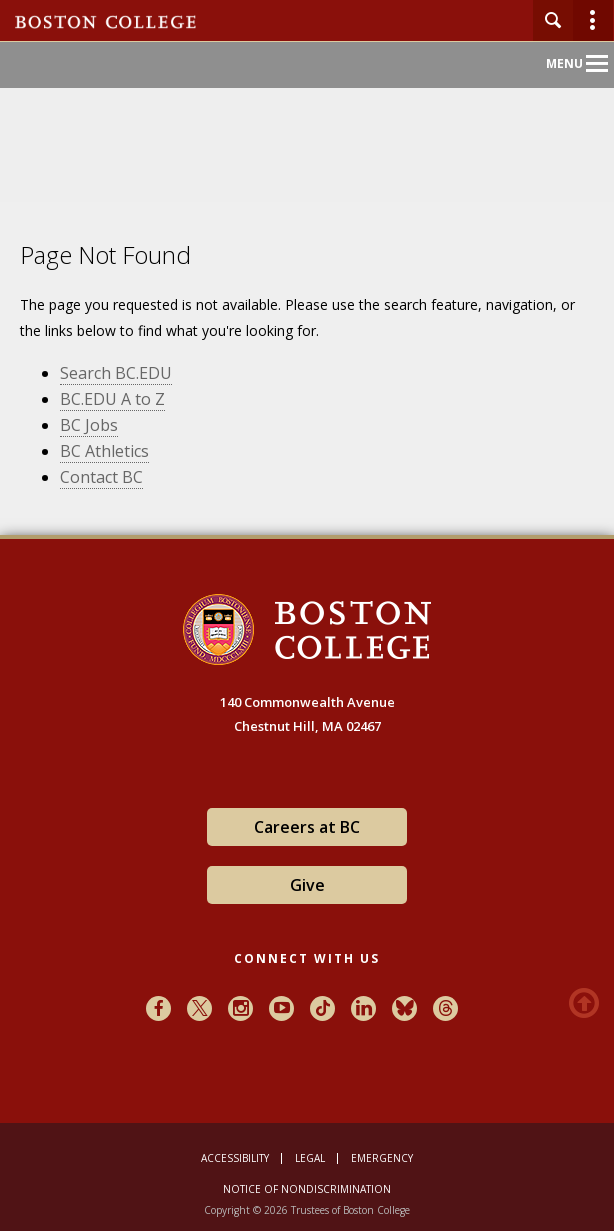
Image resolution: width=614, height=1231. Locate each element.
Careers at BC (307, 827)
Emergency (382, 1158)
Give (307, 885)
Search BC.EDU (116, 373)
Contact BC (101, 477)
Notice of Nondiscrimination (307, 1189)
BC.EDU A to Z (112, 399)
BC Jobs (89, 425)
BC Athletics (104, 451)
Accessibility (235, 1158)
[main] (307, 396)
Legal (310, 1158)
